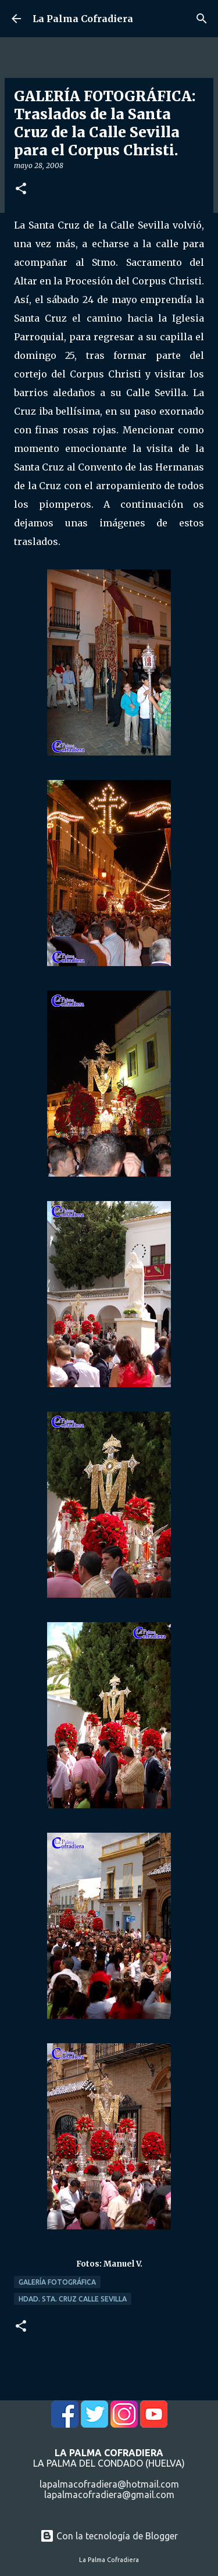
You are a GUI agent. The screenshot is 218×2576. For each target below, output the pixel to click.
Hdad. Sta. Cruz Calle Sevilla (73, 2299)
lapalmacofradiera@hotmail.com (109, 2484)
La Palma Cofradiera (83, 18)
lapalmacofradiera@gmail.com (109, 2494)
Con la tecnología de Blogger (109, 2536)
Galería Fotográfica (57, 2282)
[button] (21, 189)
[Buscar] (202, 19)
